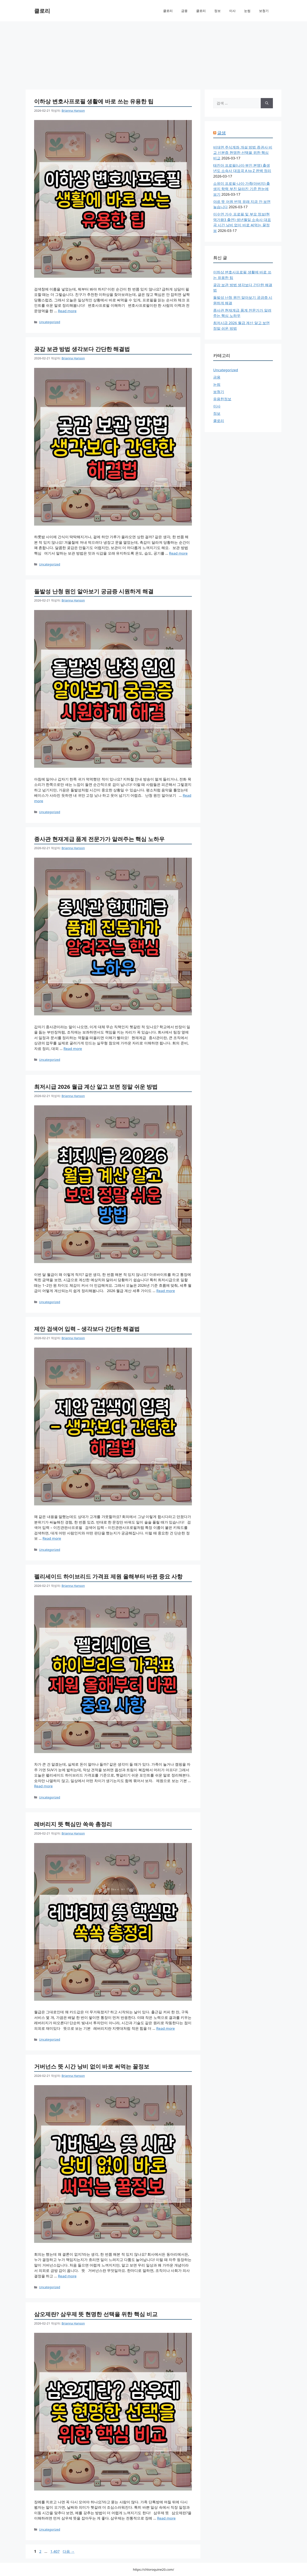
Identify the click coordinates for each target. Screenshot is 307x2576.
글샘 (221, 133)
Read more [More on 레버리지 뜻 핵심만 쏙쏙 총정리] (165, 2028)
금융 (184, 11)
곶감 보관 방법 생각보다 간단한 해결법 (82, 349)
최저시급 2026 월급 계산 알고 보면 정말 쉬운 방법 (96, 1086)
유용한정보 (222, 398)
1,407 (54, 2551)
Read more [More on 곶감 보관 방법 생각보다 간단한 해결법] (178, 553)
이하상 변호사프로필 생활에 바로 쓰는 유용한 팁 (94, 101)
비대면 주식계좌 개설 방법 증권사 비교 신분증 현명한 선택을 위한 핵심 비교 (242, 152)
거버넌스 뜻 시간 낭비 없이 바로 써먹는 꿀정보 (91, 2066)
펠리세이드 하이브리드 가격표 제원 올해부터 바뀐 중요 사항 (108, 1576)
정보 (217, 11)
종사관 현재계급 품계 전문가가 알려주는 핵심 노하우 (99, 839)
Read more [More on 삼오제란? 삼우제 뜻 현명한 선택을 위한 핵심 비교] (166, 2518)
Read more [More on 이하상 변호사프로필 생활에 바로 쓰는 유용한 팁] (67, 310)
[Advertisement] (153, 53)
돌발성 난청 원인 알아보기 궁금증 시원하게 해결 (94, 591)
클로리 (42, 10)
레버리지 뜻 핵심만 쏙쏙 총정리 (73, 1824)
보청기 (264, 11)
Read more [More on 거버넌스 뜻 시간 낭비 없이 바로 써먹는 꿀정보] (67, 2276)
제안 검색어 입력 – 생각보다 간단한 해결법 (87, 1328)
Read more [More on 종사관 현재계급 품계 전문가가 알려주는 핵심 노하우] (73, 1048)
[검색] (267, 103)
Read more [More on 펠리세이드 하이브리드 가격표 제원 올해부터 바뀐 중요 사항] (43, 1786)
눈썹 (247, 11)
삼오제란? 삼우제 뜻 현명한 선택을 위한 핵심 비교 (96, 2314)
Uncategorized (49, 322)
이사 (232, 11)
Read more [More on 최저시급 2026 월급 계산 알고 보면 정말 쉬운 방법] (165, 1290)
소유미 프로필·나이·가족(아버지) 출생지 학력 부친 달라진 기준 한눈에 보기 (241, 189)
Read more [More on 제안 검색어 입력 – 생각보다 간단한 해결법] (51, 1538)
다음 (68, 2551)
